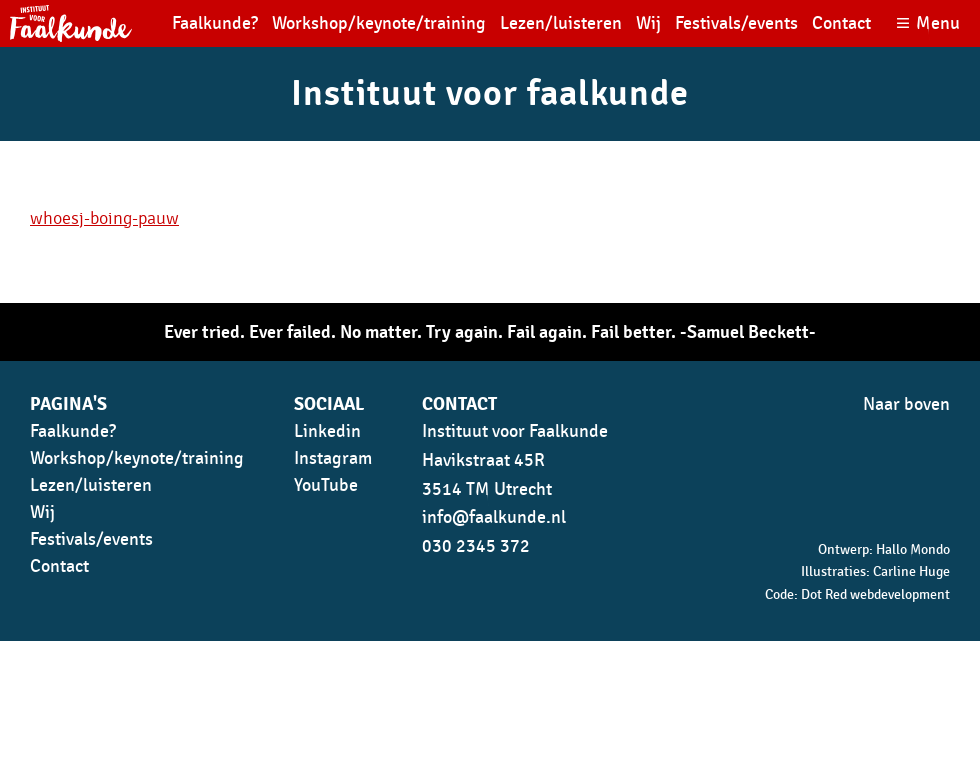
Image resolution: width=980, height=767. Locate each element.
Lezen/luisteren (561, 23)
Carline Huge (911, 571)
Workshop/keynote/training (379, 23)
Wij (648, 23)
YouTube (326, 485)
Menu (938, 23)
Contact (841, 23)
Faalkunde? (215, 23)
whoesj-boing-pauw (104, 218)
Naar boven (906, 404)
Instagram (333, 458)
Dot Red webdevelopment (875, 594)
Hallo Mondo (913, 549)
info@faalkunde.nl (494, 517)
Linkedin (327, 431)
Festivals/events (736, 23)
